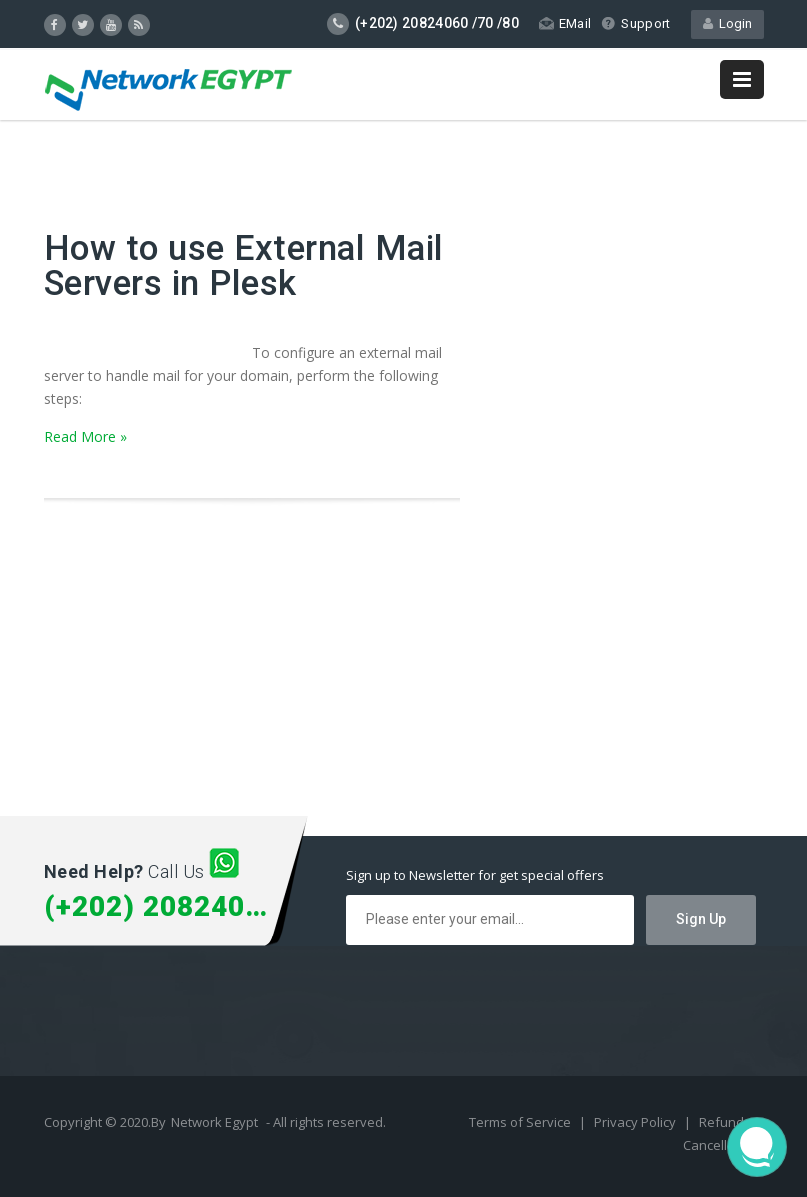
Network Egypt (214, 1122)
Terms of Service (521, 1122)
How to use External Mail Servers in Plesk (244, 266)
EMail (565, 23)
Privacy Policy (636, 1122)
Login (727, 23)
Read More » (85, 436)
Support (635, 23)
